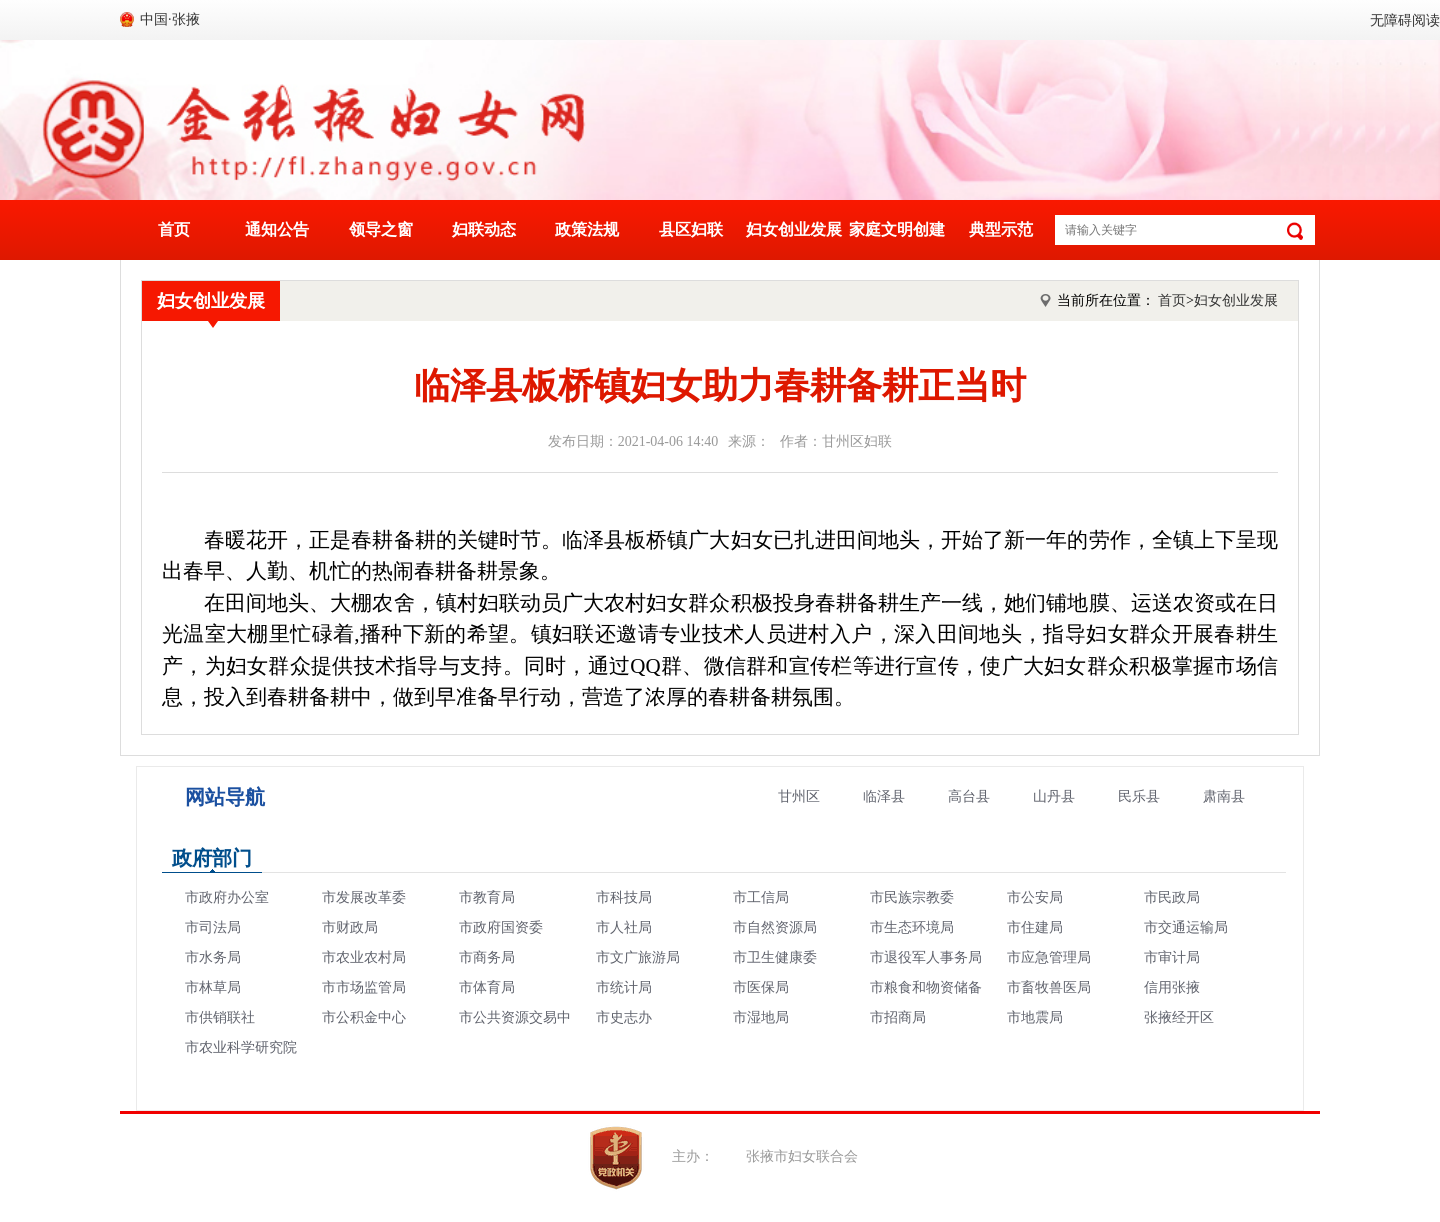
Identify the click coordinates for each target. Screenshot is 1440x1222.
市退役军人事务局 (926, 957)
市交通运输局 (1186, 927)
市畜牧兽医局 (1049, 987)
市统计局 (624, 987)
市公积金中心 (364, 1017)
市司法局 (213, 927)
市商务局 (487, 957)
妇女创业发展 (794, 229)
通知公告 (277, 229)
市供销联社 (220, 1017)
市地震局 (1035, 1017)
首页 (174, 229)
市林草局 (213, 987)
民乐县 (1139, 796)
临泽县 (884, 796)
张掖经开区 (1179, 1017)
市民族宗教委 (912, 897)
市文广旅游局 (638, 957)
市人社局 (624, 927)
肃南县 (1224, 796)
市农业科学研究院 (241, 1047)
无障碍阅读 (1405, 20)
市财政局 (350, 927)
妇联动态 (484, 229)
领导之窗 (381, 229)
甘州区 (799, 796)
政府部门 (212, 858)
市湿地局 (761, 1017)
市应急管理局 (1049, 957)
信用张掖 (1172, 987)
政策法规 (587, 229)
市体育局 (487, 987)
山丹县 (1054, 796)
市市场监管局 (364, 987)
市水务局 (213, 957)
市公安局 (1035, 897)
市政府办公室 (227, 897)
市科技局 (624, 897)
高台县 (969, 796)
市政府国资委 (501, 927)
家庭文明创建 (897, 229)
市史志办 (624, 1017)
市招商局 (898, 1017)
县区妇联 (691, 229)
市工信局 (761, 897)
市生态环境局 (912, 927)
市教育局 (487, 897)
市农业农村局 (364, 957)
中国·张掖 (170, 19)
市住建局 (1035, 927)
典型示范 (1001, 229)
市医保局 (761, 987)
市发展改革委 (364, 897)
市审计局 (1172, 957)
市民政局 (1172, 897)
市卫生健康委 (775, 957)
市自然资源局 (775, 927)
